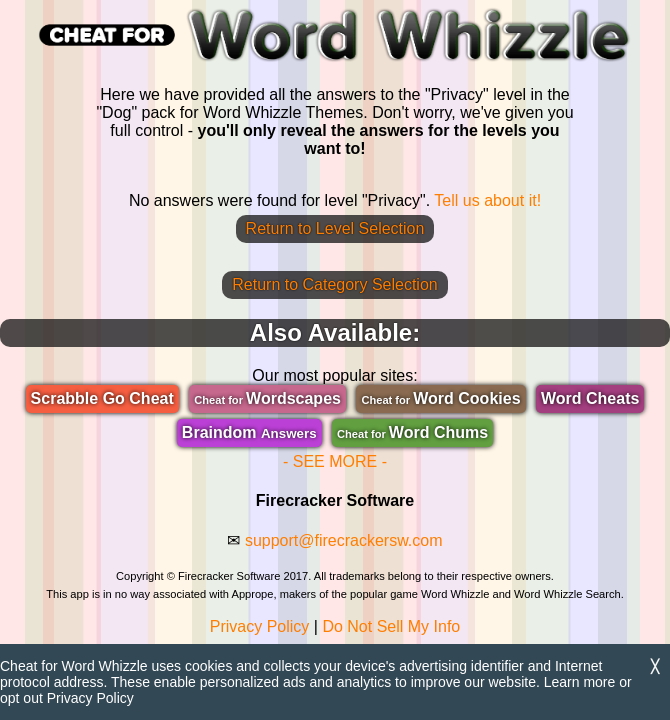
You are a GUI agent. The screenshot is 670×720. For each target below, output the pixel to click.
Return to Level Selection (335, 228)
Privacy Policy (260, 626)
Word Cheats (590, 398)
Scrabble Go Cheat (102, 398)
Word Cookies (440, 398)
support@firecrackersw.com (344, 540)
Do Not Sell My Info (391, 626)
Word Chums (412, 432)
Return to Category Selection (334, 284)
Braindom (249, 432)
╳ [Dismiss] (655, 666)
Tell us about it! (487, 200)
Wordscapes (267, 398)
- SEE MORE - (335, 461)
